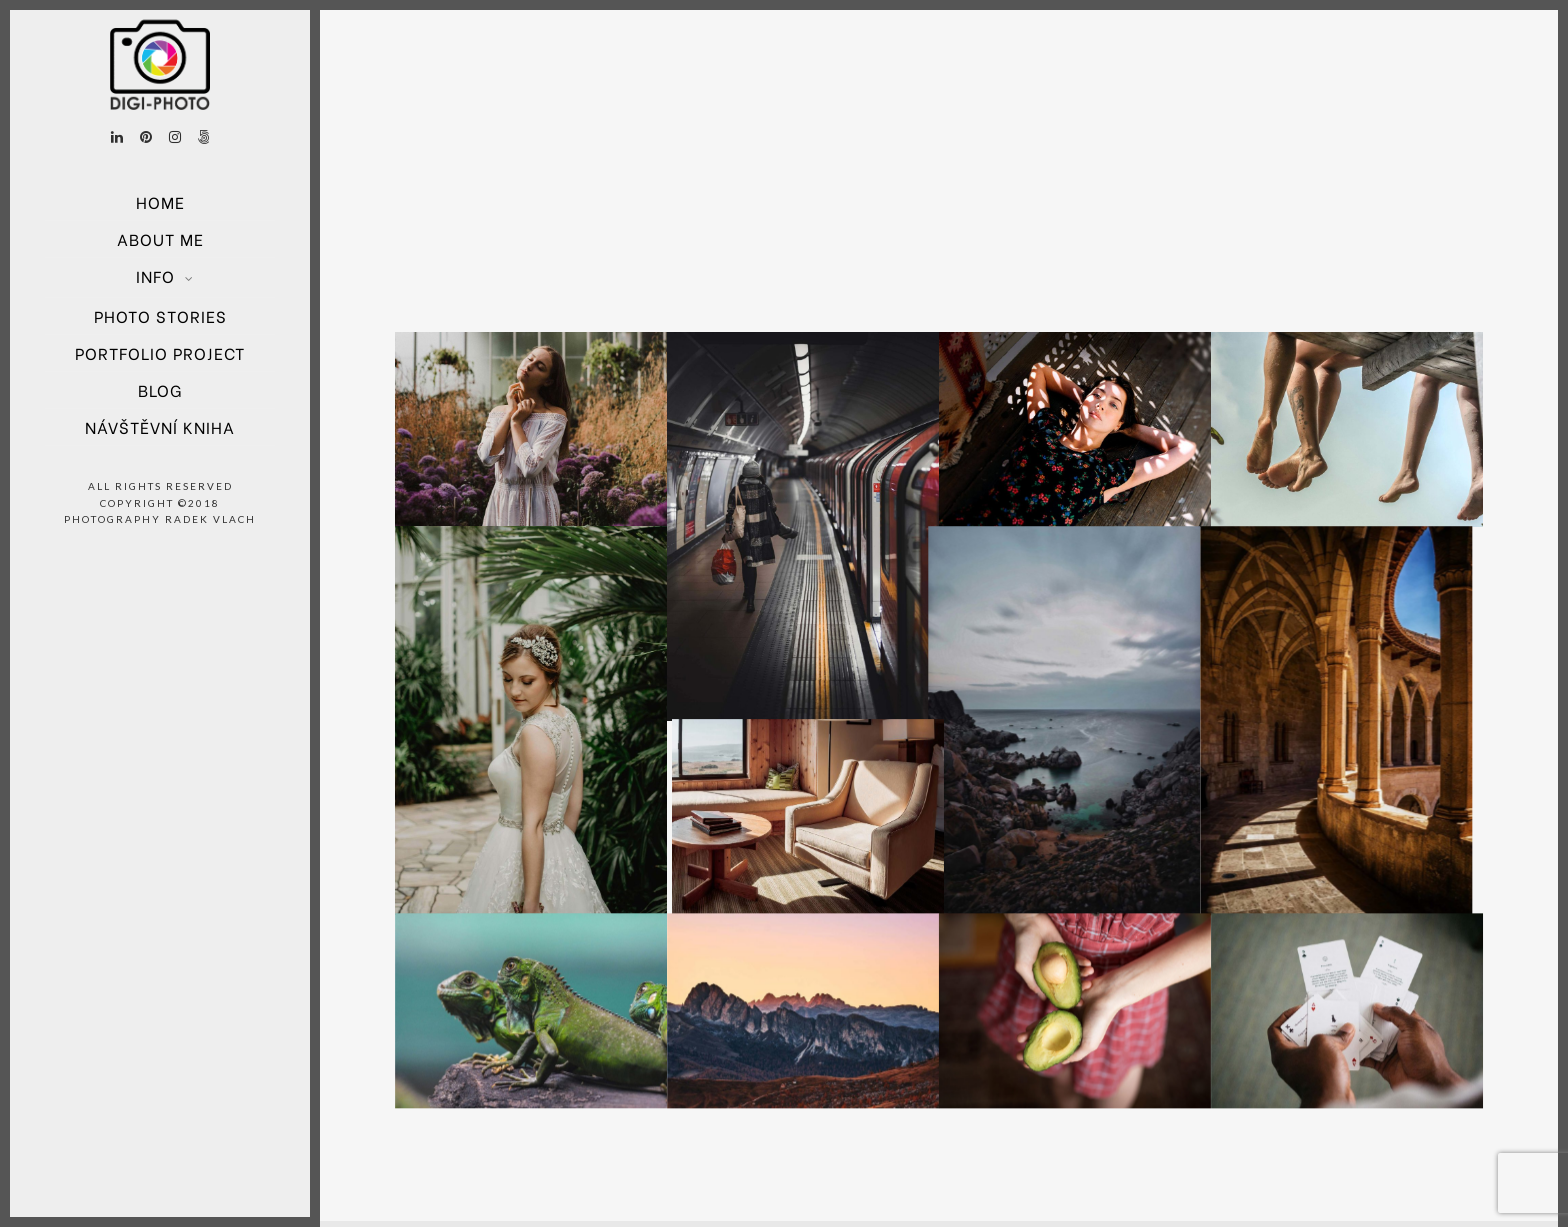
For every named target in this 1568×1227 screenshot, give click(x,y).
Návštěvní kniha (160, 426)
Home (160, 201)
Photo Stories (160, 315)
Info (155, 275)
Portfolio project (160, 352)
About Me (160, 238)
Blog (160, 389)
